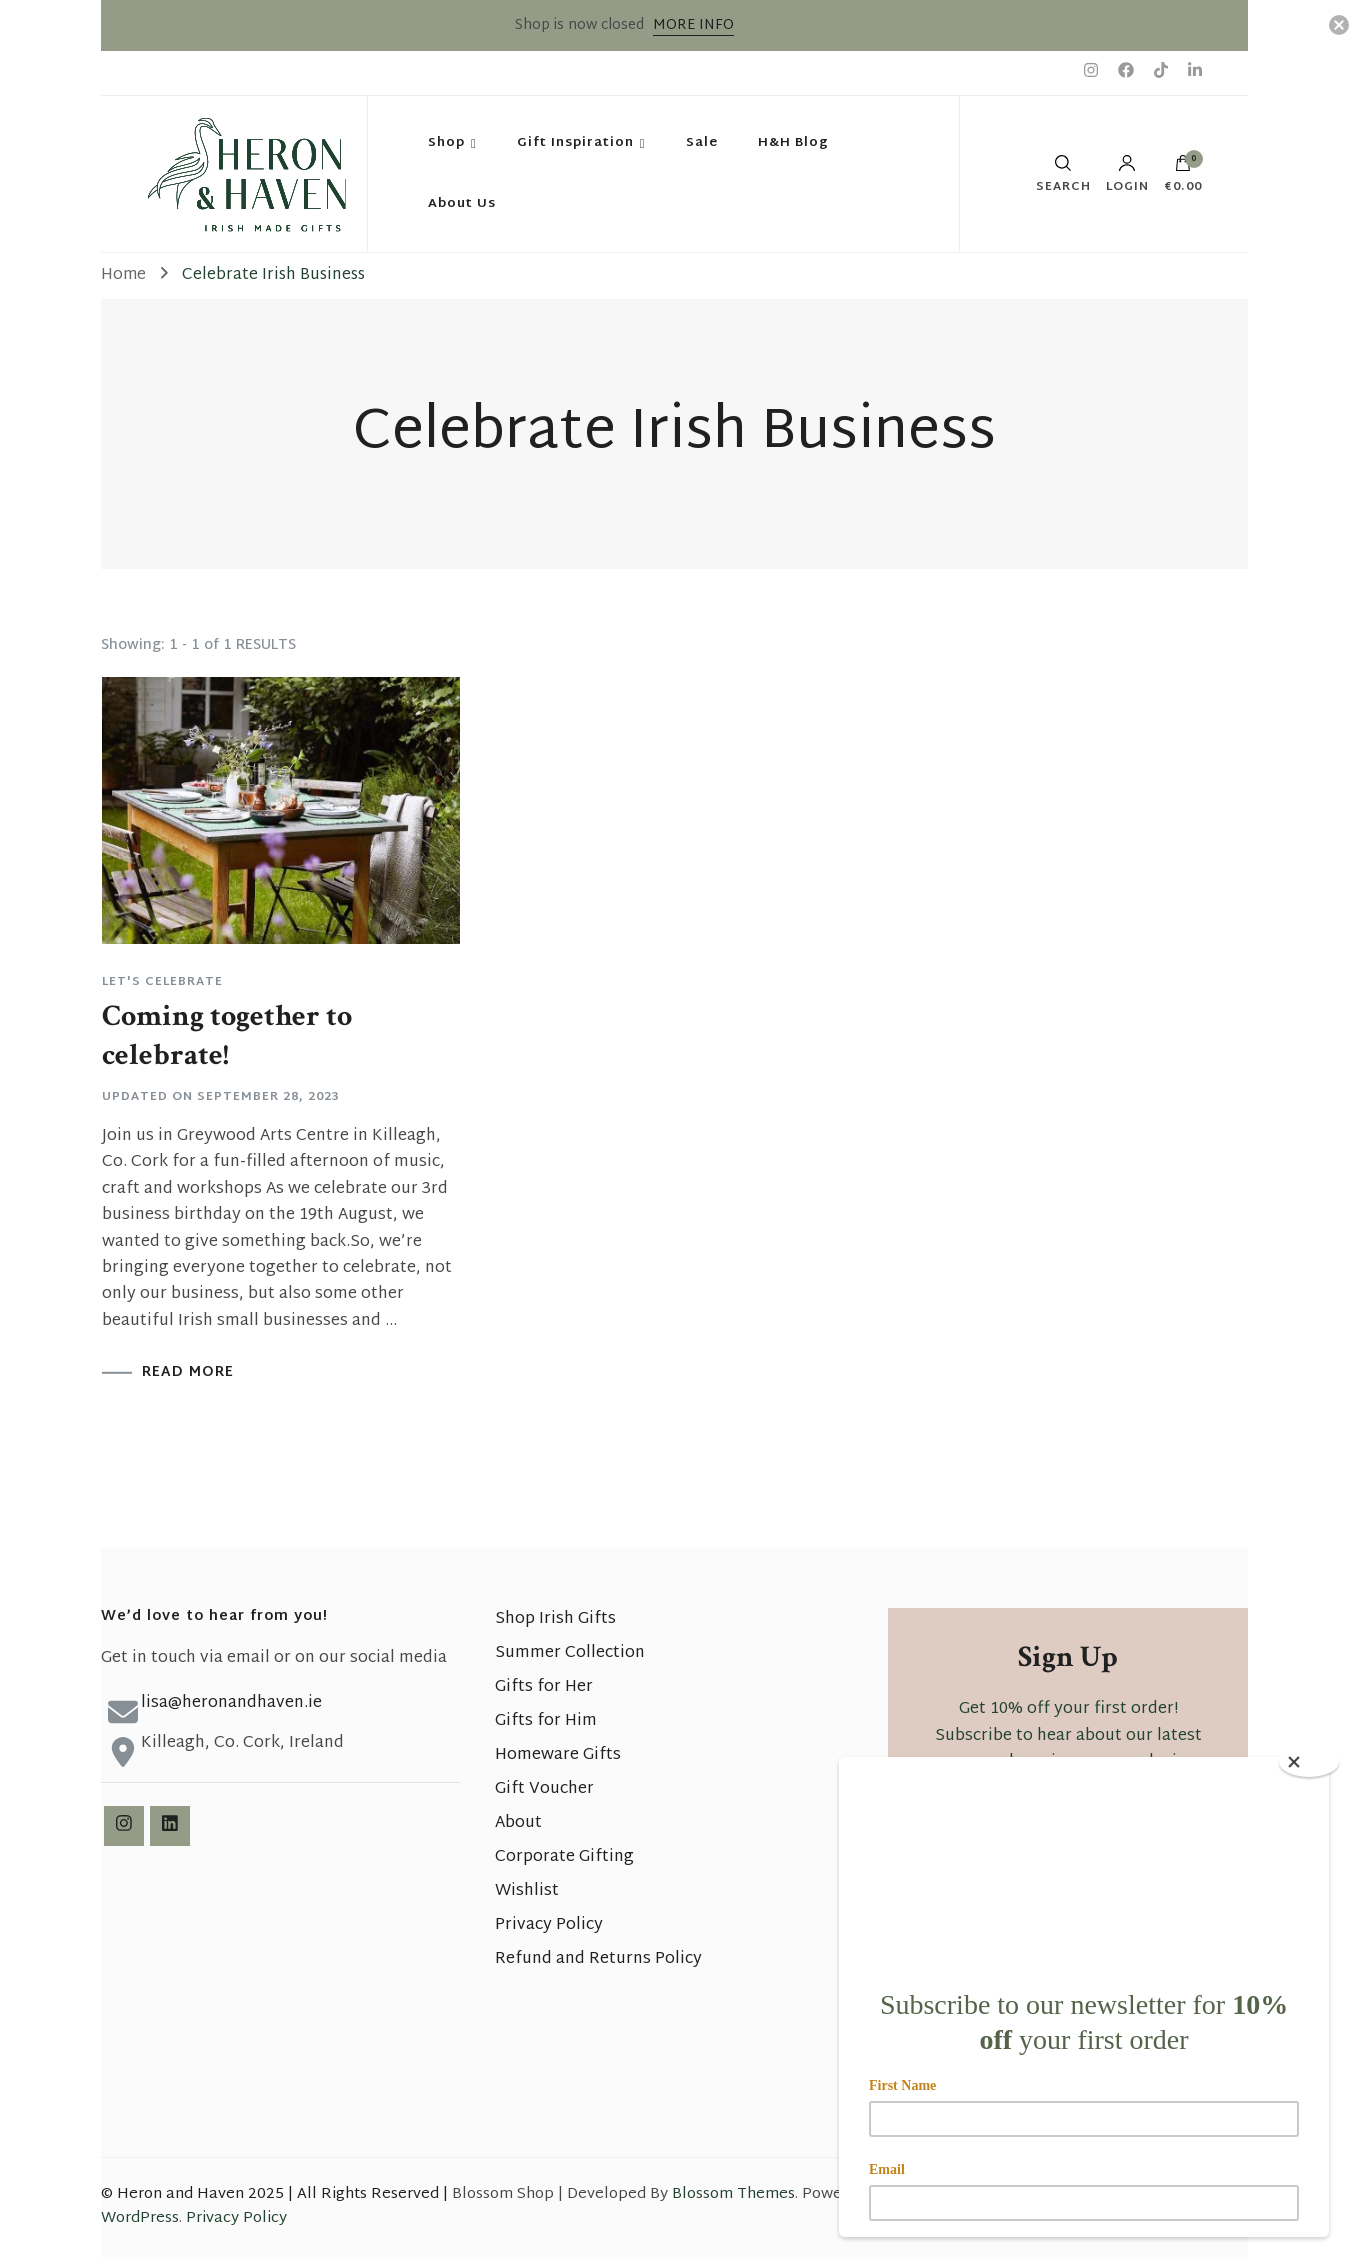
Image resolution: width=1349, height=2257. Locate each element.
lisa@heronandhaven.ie (231, 1703)
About (518, 1823)
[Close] (1309, 1762)
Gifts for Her (544, 1687)
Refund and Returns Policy (598, 1959)
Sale (702, 143)
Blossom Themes (733, 2194)
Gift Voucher (544, 1789)
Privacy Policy (549, 1925)
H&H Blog (793, 143)
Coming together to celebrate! (227, 1036)
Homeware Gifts (558, 1755)
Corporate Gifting (564, 1857)
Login (1127, 174)
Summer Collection (570, 1653)
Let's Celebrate (162, 982)
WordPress (140, 2218)
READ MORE (188, 1373)
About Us (462, 204)
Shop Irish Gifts (555, 1619)
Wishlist (527, 1891)
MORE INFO (693, 25)
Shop (446, 143)
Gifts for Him (546, 1721)
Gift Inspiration (575, 143)
